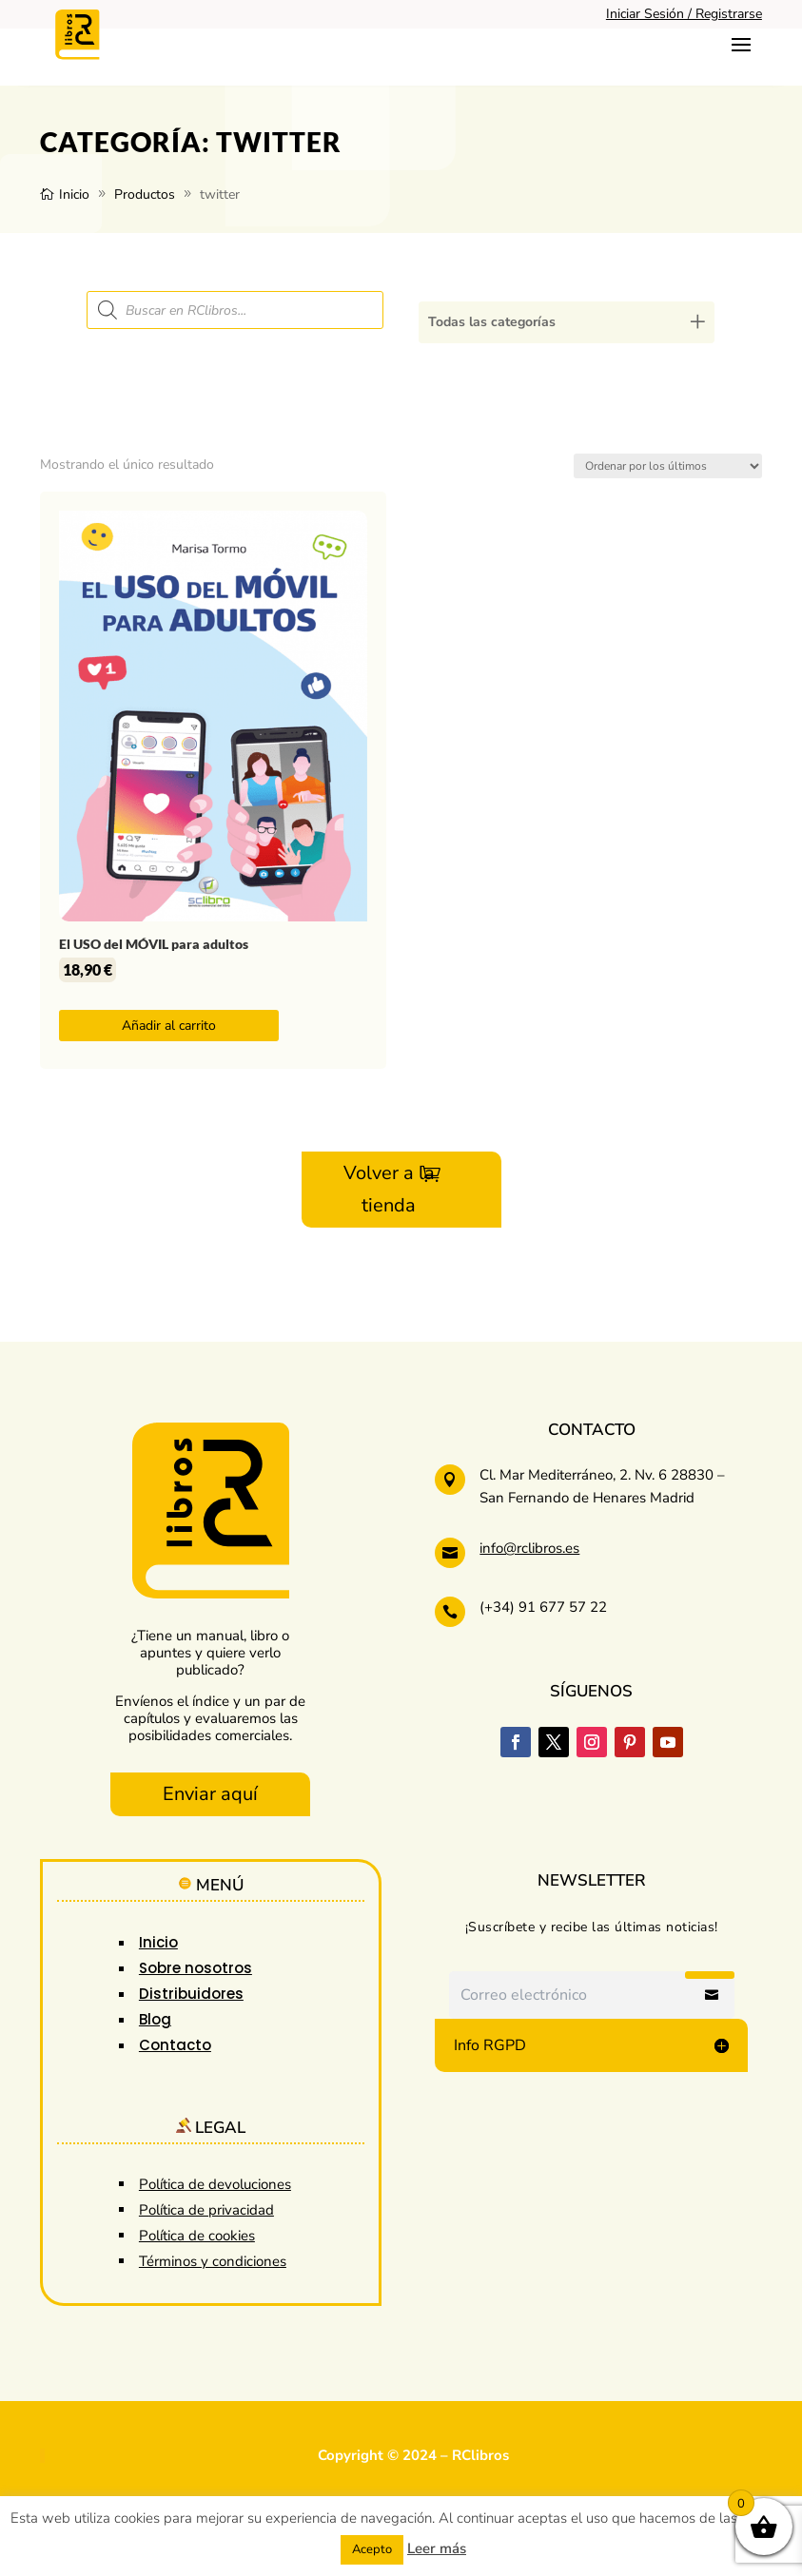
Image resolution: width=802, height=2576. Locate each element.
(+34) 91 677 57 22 (543, 1607)
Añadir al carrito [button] (169, 1026)
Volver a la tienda (389, 1189)
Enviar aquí (210, 1794)
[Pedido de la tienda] (668, 466)
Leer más (436, 2548)
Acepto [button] (372, 2549)
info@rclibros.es (529, 1548)
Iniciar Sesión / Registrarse (684, 14)
